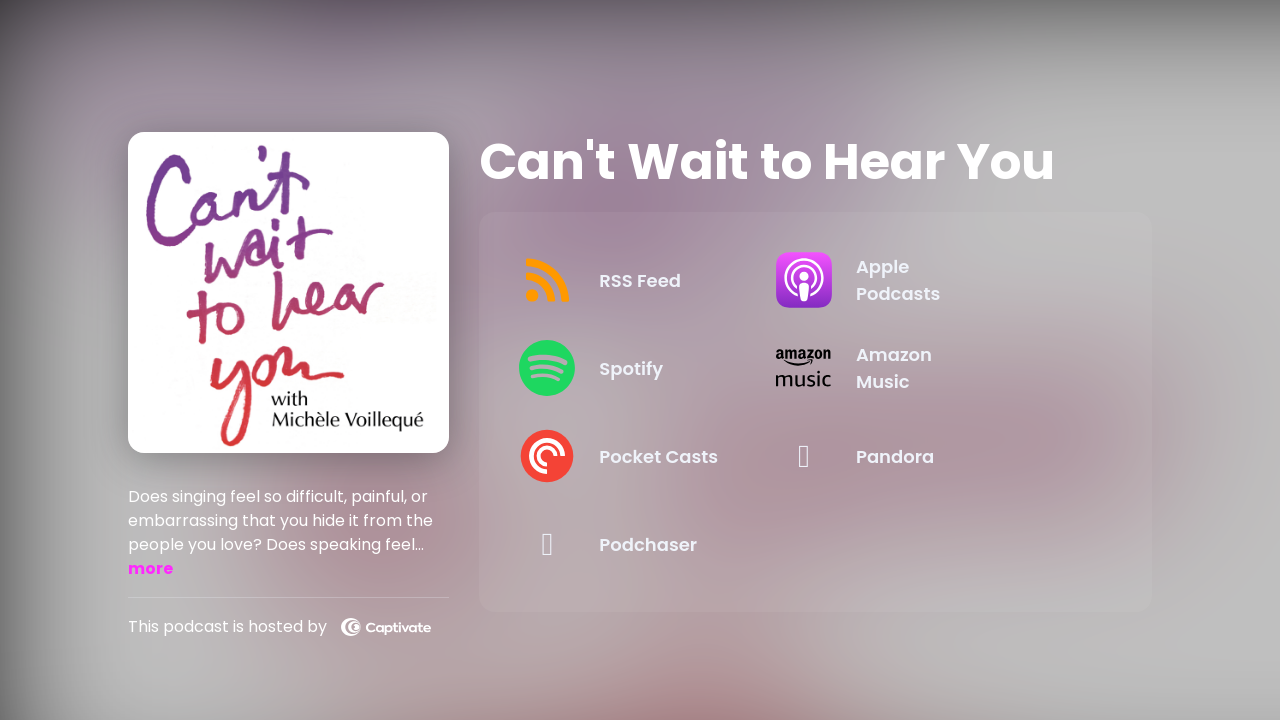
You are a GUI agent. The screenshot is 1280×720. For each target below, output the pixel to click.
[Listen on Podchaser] (655, 544)
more (150, 568)
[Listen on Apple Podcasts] (960, 280)
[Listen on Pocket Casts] (655, 456)
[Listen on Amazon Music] (960, 368)
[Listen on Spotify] (655, 368)
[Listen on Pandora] (960, 456)
